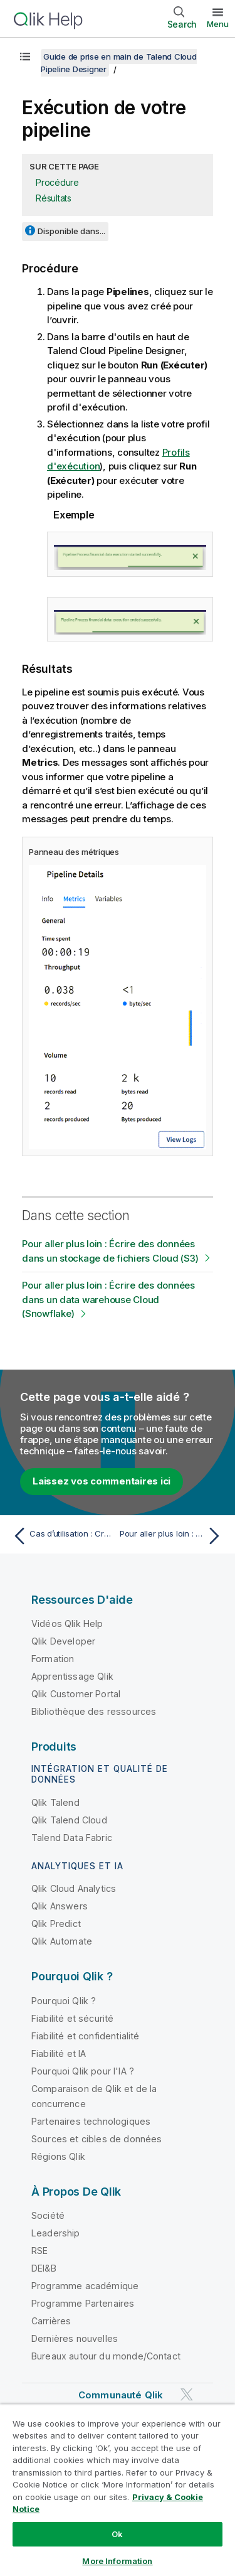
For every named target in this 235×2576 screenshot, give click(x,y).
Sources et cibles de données (96, 2138)
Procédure (57, 182)
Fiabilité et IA (58, 2053)
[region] (117, 2490)
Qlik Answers (59, 1906)
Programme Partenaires (82, 2303)
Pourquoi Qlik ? (63, 2000)
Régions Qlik (58, 2156)
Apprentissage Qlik (72, 1676)
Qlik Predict (56, 1923)
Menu (218, 24)
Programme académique (84, 2285)
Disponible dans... (71, 231)
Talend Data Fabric (71, 1837)
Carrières (51, 2321)
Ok (117, 2534)
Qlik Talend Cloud (69, 1820)
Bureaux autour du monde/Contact (105, 2356)
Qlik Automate (61, 1941)
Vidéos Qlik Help (67, 1623)
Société (48, 2215)
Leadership (55, 2233)
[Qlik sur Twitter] (186, 2394)
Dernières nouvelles (74, 2338)
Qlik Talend (55, 1802)
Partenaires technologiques (90, 2121)
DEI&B (43, 2268)
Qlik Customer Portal (75, 1693)
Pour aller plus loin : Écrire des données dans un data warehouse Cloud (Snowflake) (108, 1299)
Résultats (53, 198)
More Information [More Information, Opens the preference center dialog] (117, 2561)
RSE (39, 2250)
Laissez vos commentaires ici (101, 1481)
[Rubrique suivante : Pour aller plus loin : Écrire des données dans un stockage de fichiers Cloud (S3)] (173, 1536)
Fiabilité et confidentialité (85, 2036)
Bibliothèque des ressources (93, 1711)
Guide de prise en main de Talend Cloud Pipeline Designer (119, 62)
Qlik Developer (63, 1641)
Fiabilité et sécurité (72, 2018)
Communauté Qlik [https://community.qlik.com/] (120, 2395)
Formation (52, 1658)
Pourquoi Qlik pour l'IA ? (82, 2071)
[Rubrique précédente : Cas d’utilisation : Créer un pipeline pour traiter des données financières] (62, 1536)
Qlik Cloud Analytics (73, 1888)
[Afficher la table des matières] (25, 56)
